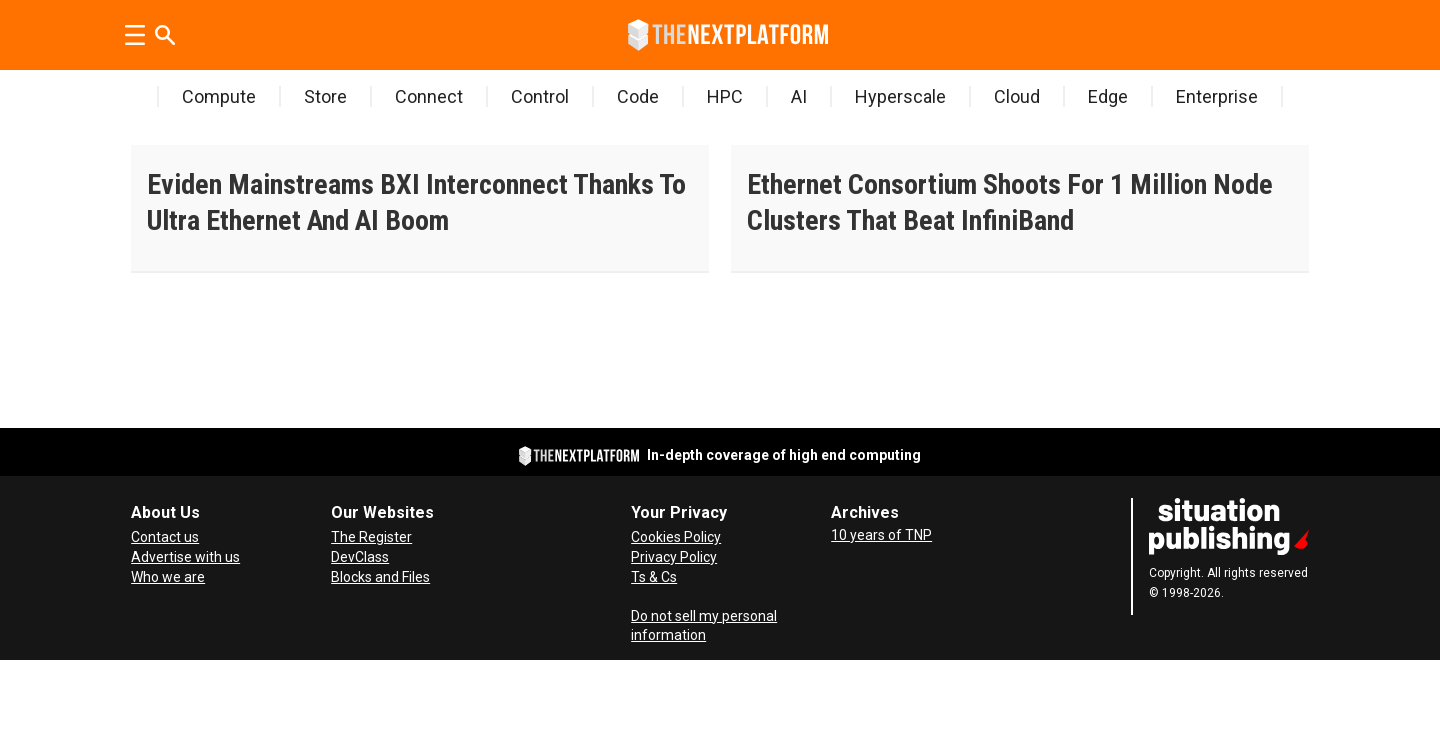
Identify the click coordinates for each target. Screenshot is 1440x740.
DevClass (360, 557)
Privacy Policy (674, 557)
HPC (725, 96)
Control (540, 96)
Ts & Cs (654, 577)
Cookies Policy (676, 537)
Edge (1108, 96)
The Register (371, 537)
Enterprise (1217, 96)
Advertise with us (185, 557)
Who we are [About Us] (168, 577)
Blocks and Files (380, 577)
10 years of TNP (881, 535)
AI (799, 96)
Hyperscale (900, 96)
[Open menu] (135, 35)
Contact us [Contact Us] (165, 537)
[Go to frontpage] (728, 35)
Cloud (1017, 96)
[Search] (165, 35)
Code (638, 96)
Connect (429, 96)
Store (325, 96)
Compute (219, 96)
